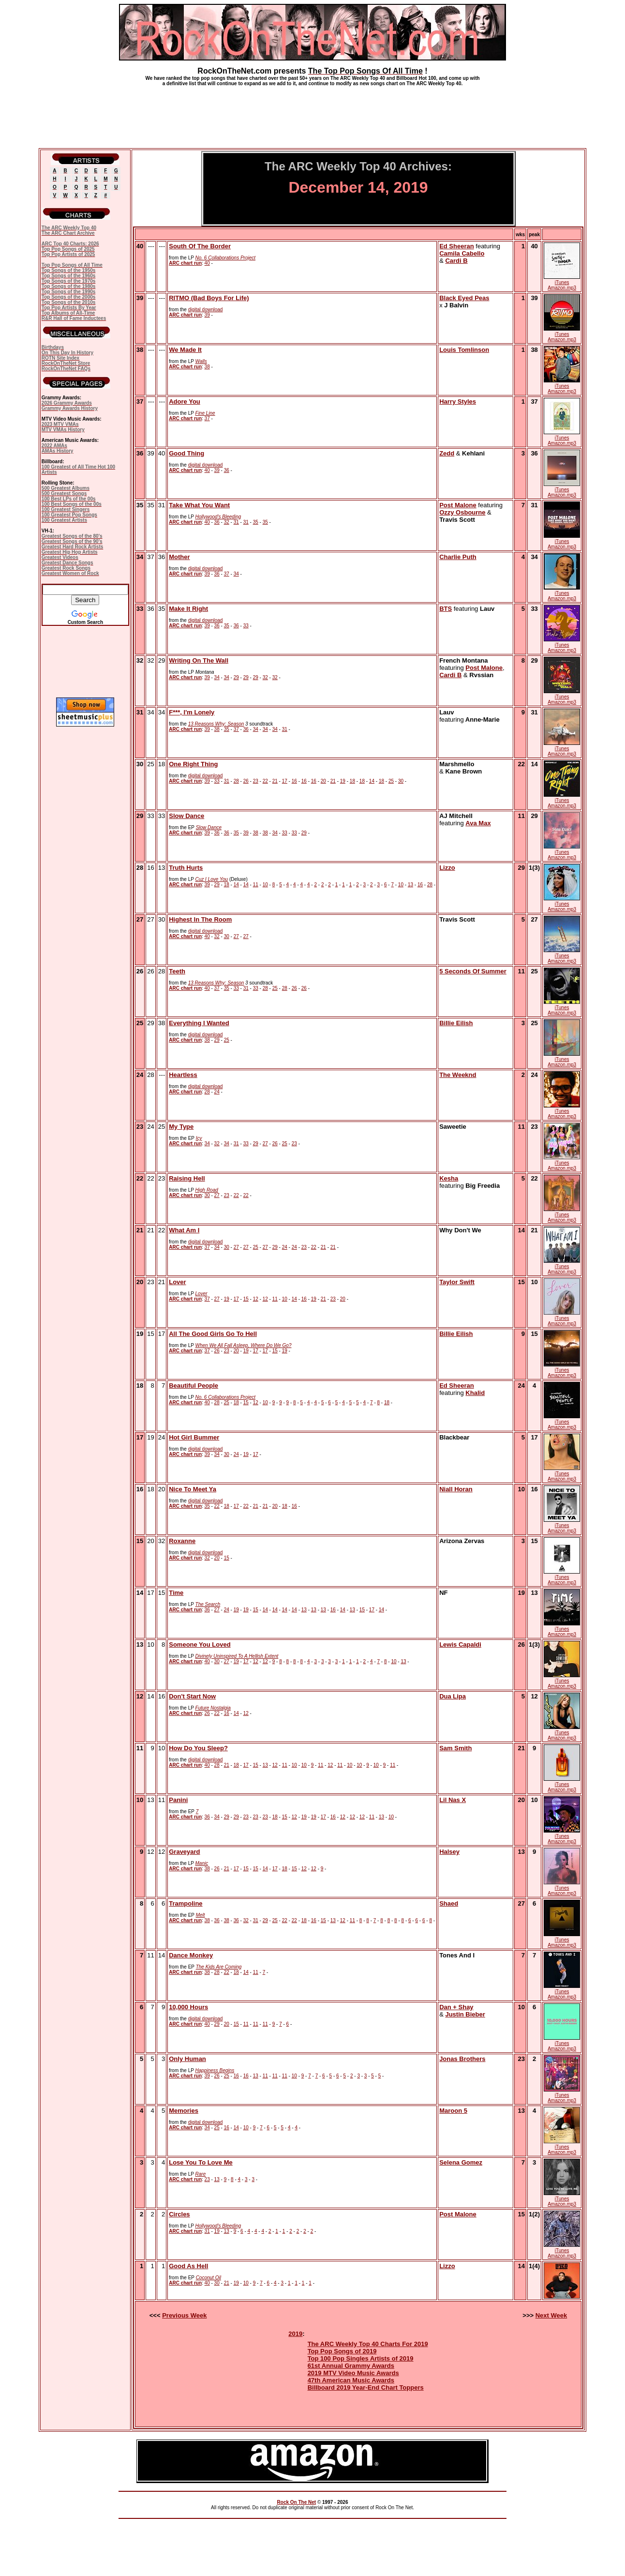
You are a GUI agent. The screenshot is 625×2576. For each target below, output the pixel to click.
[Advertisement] (312, 113)
